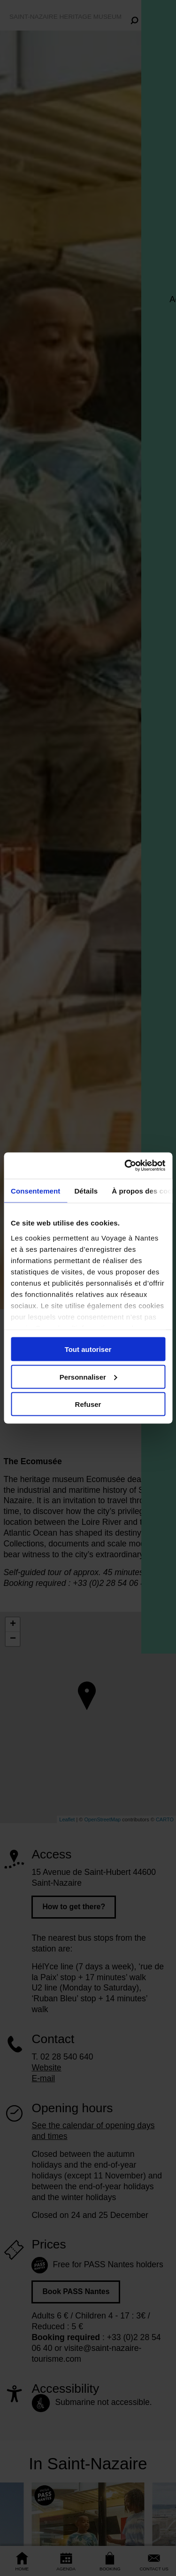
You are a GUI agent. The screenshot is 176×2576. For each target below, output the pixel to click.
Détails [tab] (86, 1190)
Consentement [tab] (35, 1190)
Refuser (88, 1404)
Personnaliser (88, 1377)
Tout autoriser (88, 1349)
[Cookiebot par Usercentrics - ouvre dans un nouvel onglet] (125, 1166)
